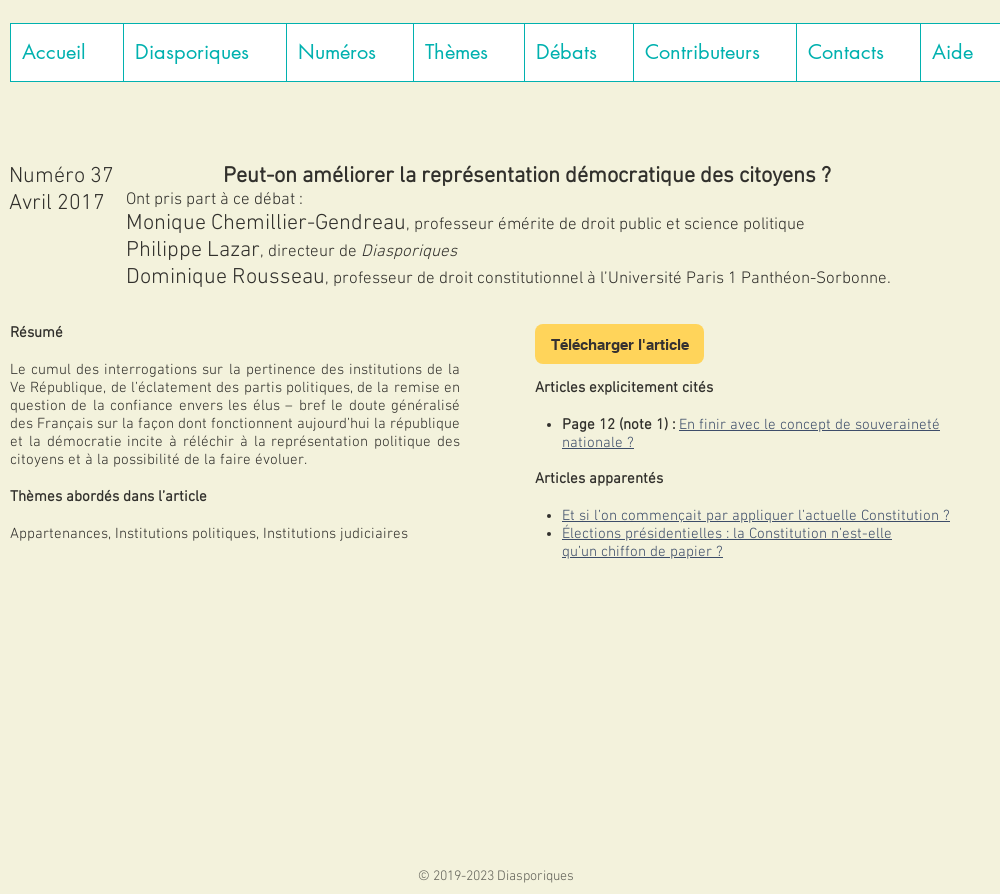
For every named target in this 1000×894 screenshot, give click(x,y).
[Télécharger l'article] (619, 344)
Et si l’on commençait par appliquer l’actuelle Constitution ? (756, 516)
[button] (204, 52)
